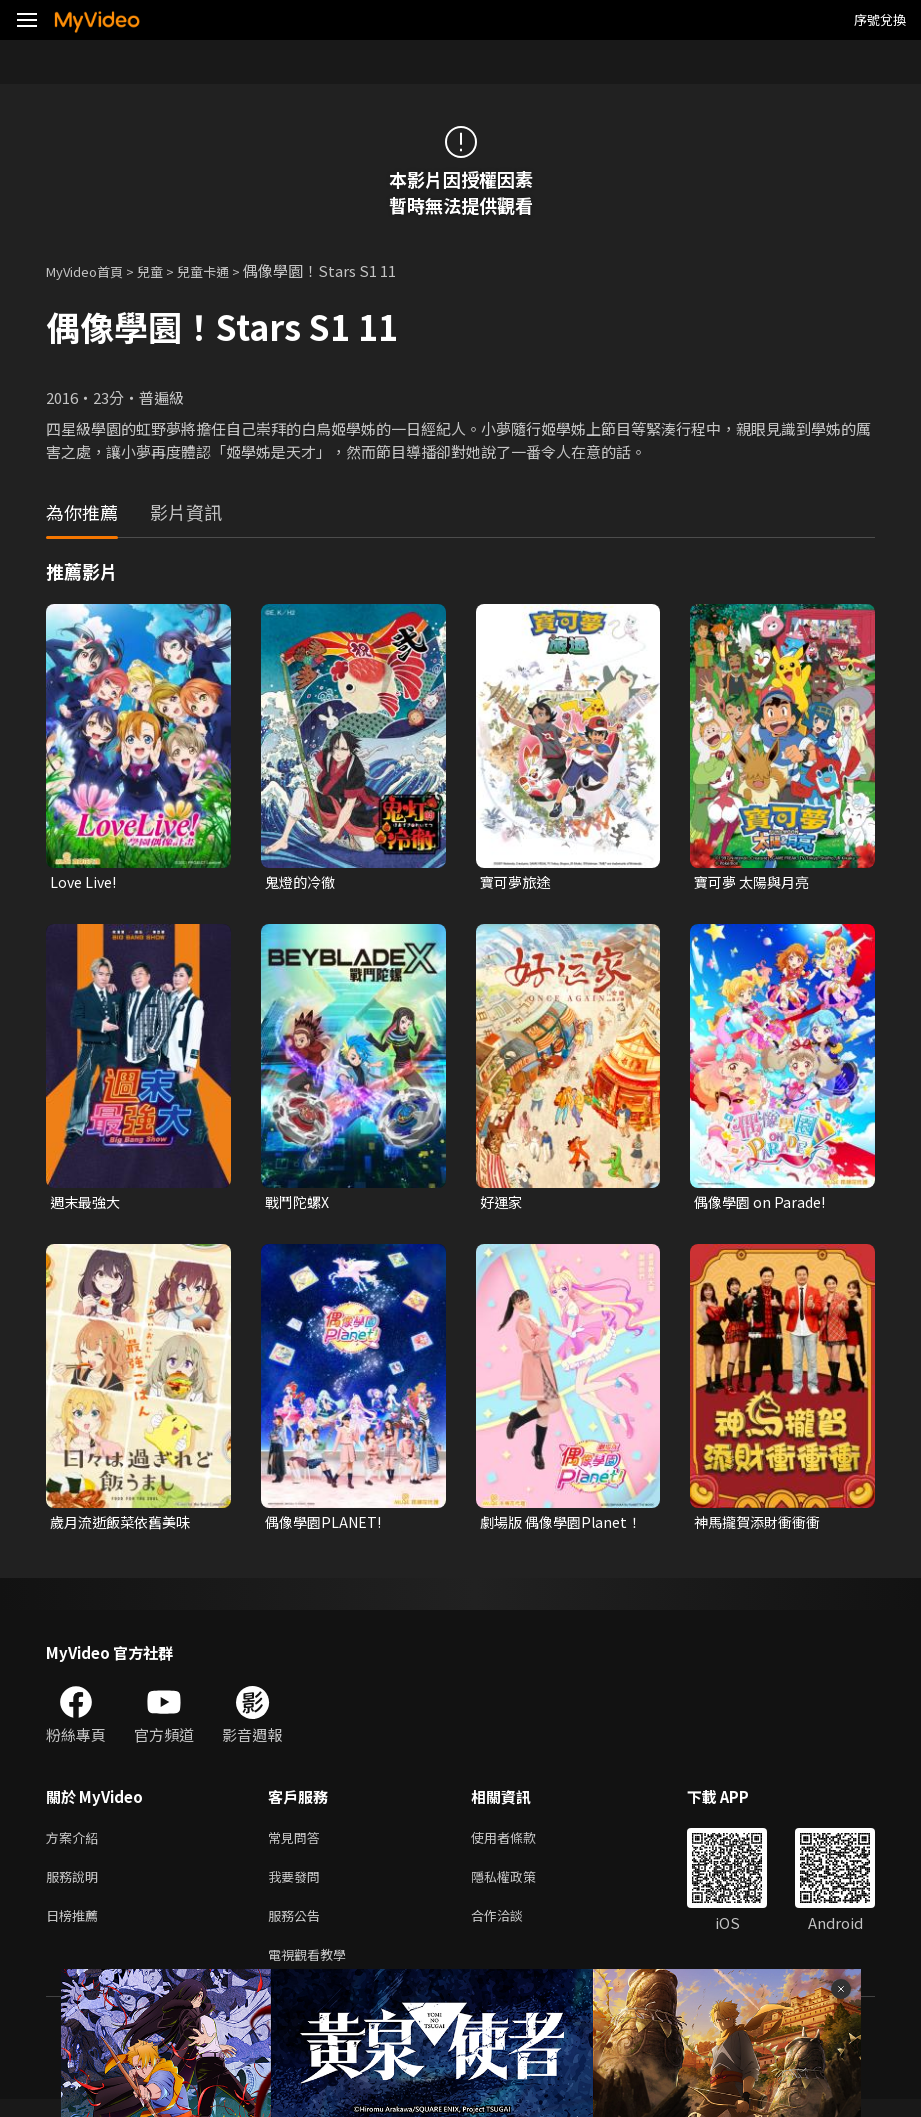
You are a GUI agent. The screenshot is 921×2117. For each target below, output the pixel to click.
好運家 (502, 1204)
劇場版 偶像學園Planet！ (534, 1527)
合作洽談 (513, 1928)
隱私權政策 (520, 1886)
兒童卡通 (225, 270)
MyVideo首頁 (91, 270)
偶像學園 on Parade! (763, 1204)
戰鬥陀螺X (299, 1204)
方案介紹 (76, 1844)
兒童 (166, 270)
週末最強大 (87, 1204)
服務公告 (298, 1928)
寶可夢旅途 (517, 882)
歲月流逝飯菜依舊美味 (125, 1526)
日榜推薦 (76, 1928)
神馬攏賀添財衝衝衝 (761, 1526)
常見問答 (298, 1844)
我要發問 (298, 1886)
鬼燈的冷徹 (302, 882)
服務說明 (76, 1886)
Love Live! (85, 882)
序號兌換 (880, 19)
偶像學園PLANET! (326, 1526)
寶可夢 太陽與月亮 (755, 882)
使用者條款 (520, 1844)
